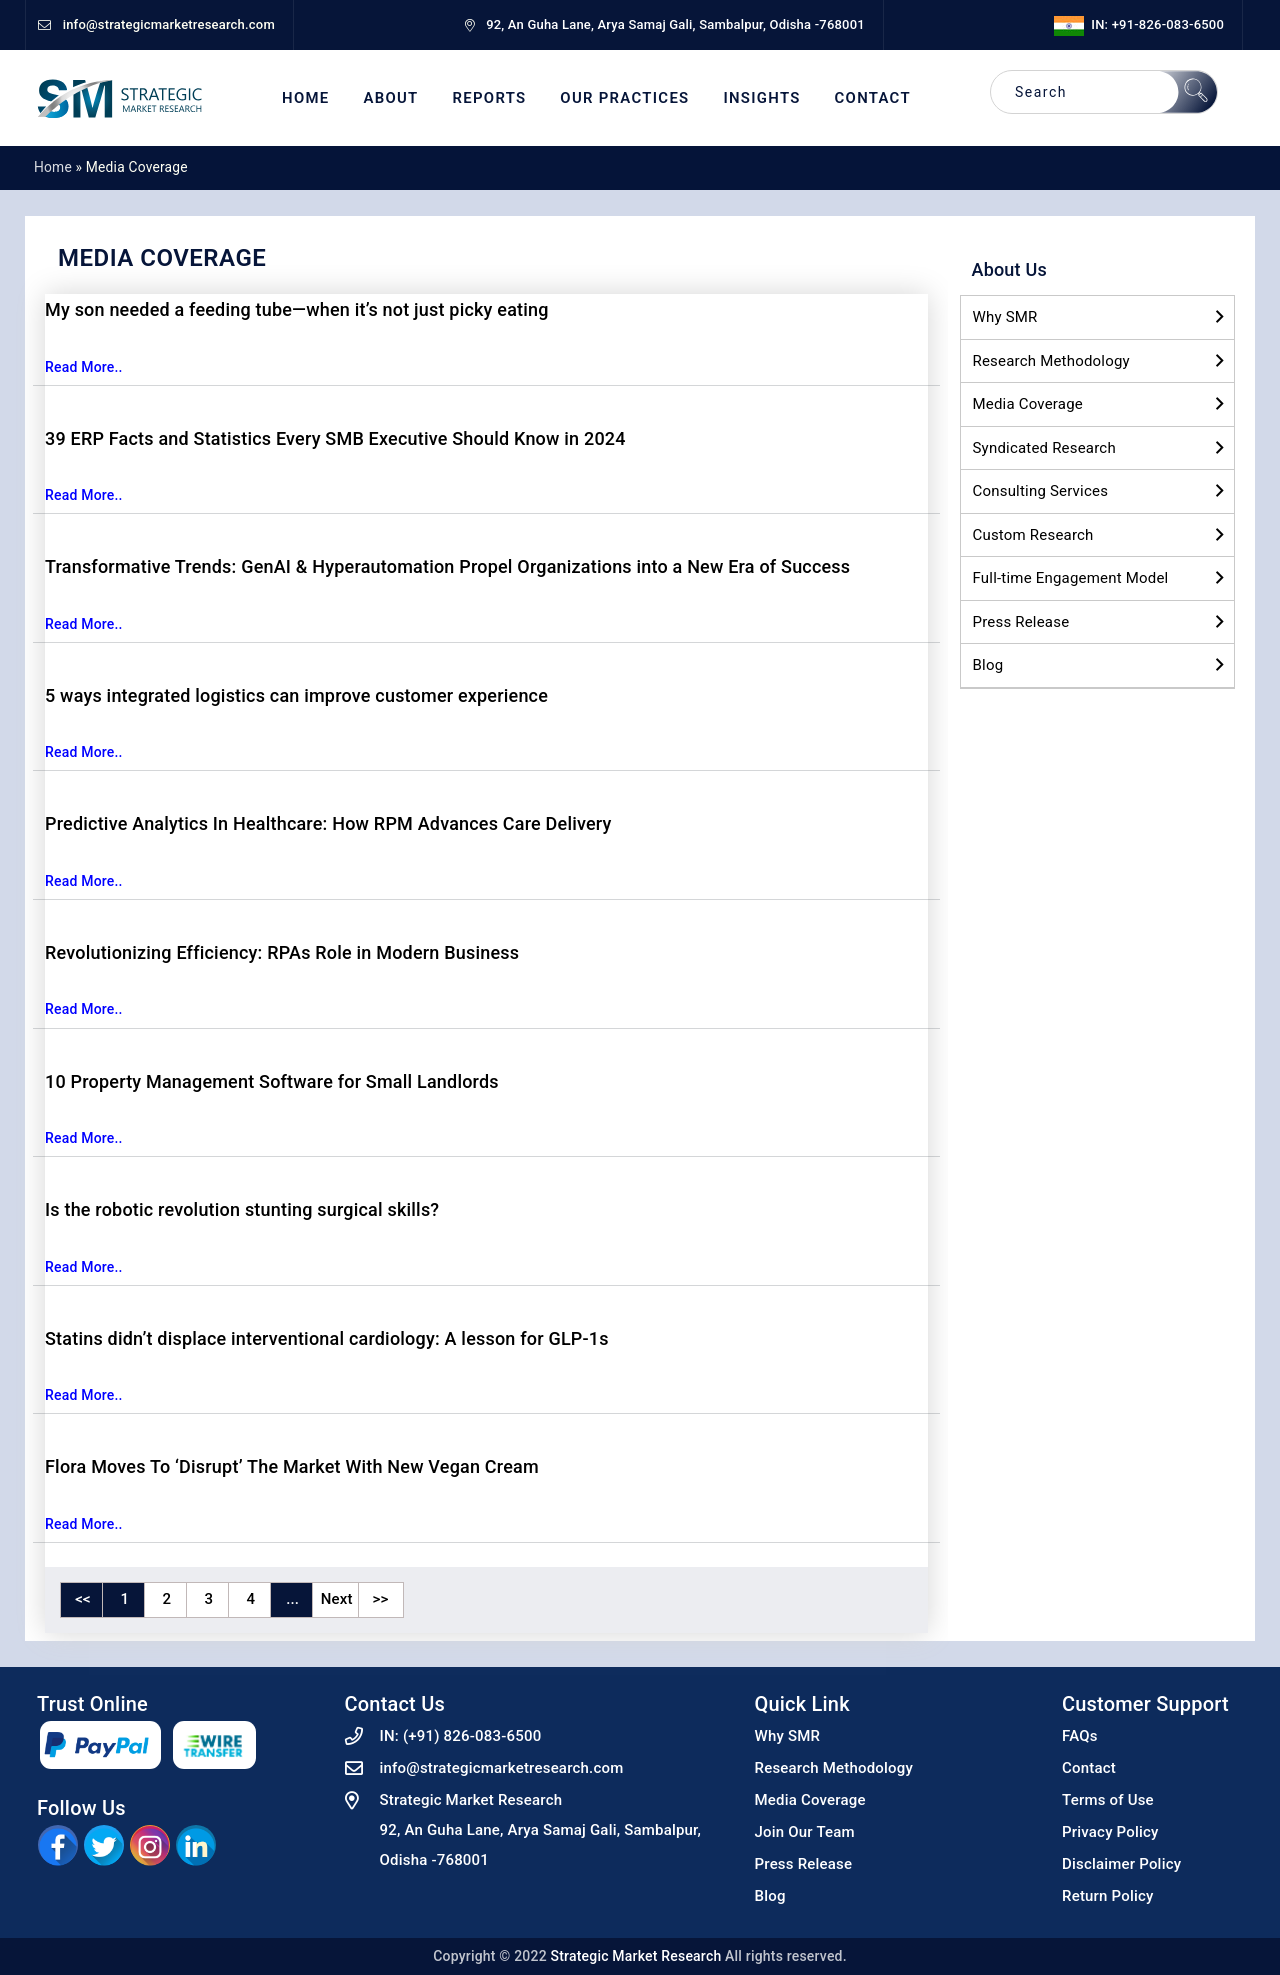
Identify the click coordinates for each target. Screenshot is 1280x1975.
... (292, 1599)
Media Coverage (1028, 404)
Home (305, 98)
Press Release (1021, 622)
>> (381, 1599)
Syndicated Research (1044, 448)
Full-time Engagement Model (1071, 578)
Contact (873, 98)
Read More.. (84, 367)
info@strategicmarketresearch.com (502, 1768)
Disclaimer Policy (1121, 1864)
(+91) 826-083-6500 (472, 1736)
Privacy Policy (1110, 1832)
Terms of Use (1108, 1800)
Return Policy (1108, 1896)
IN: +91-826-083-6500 (1139, 24)
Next (337, 1599)
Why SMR (1005, 317)
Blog (988, 665)
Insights (761, 98)
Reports (490, 98)
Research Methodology (1051, 361)
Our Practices (624, 98)
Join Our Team (805, 1832)
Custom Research (1033, 535)
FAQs (1080, 1736)
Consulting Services (1041, 491)
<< (83, 1599)
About (390, 98)
